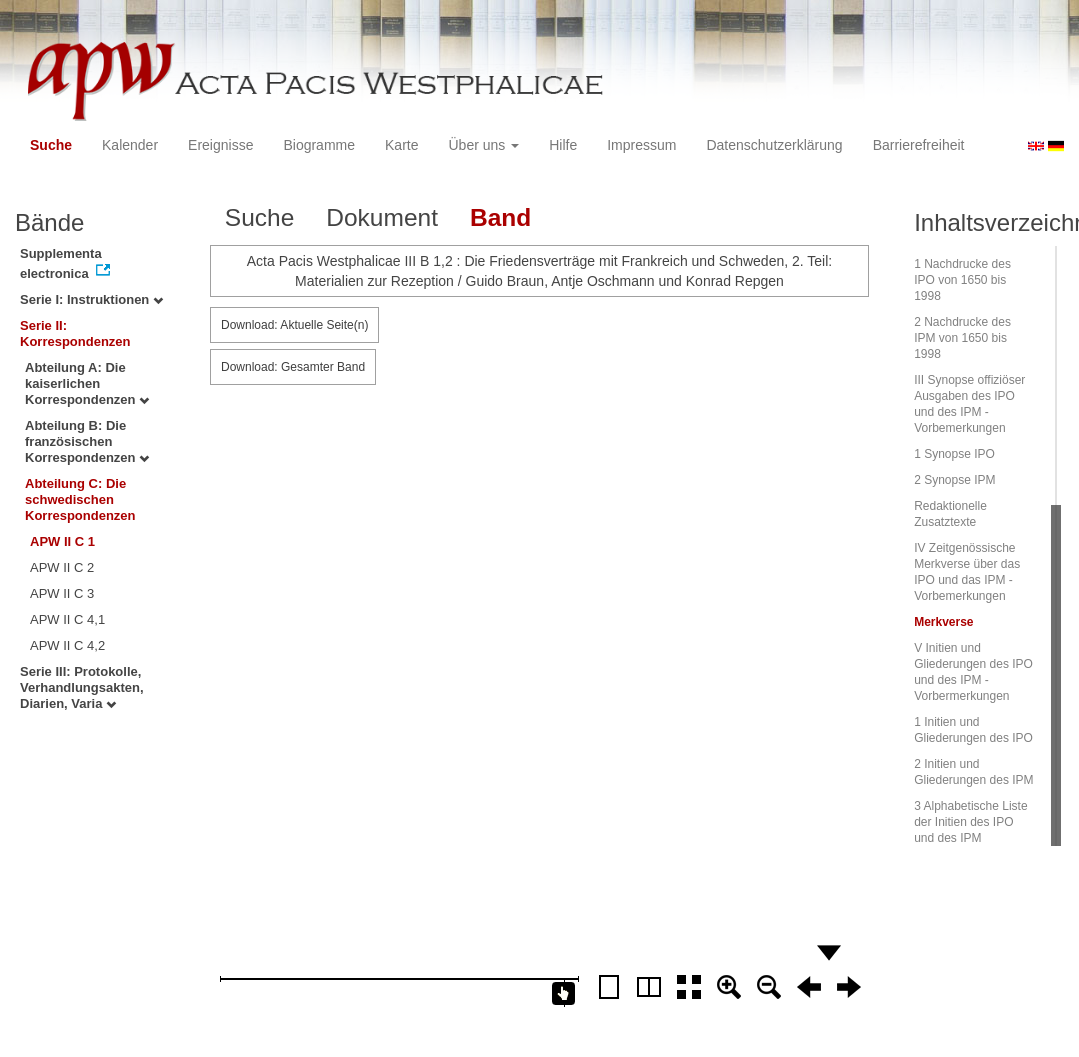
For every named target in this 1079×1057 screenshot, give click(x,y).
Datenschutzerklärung (774, 145)
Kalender (130, 145)
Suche (51, 145)
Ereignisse (220, 145)
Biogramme (319, 145)
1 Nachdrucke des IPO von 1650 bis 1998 (962, 280)
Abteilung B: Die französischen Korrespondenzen (87, 441)
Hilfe (563, 145)
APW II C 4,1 (67, 619)
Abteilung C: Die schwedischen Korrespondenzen (80, 499)
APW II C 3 (62, 593)
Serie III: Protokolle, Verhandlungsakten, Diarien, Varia (82, 687)
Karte (401, 145)
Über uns (484, 145)
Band (500, 217)
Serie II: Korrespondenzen (75, 333)
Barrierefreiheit (919, 145)
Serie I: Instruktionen (91, 299)
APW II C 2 (62, 567)
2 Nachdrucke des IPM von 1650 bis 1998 (962, 338)
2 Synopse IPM (954, 480)
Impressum (641, 145)
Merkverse (943, 622)
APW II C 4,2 (67, 645)
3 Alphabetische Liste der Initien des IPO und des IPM (970, 822)
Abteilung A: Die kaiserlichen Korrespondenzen (87, 383)
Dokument (382, 217)
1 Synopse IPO (954, 454)
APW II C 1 (62, 541)
